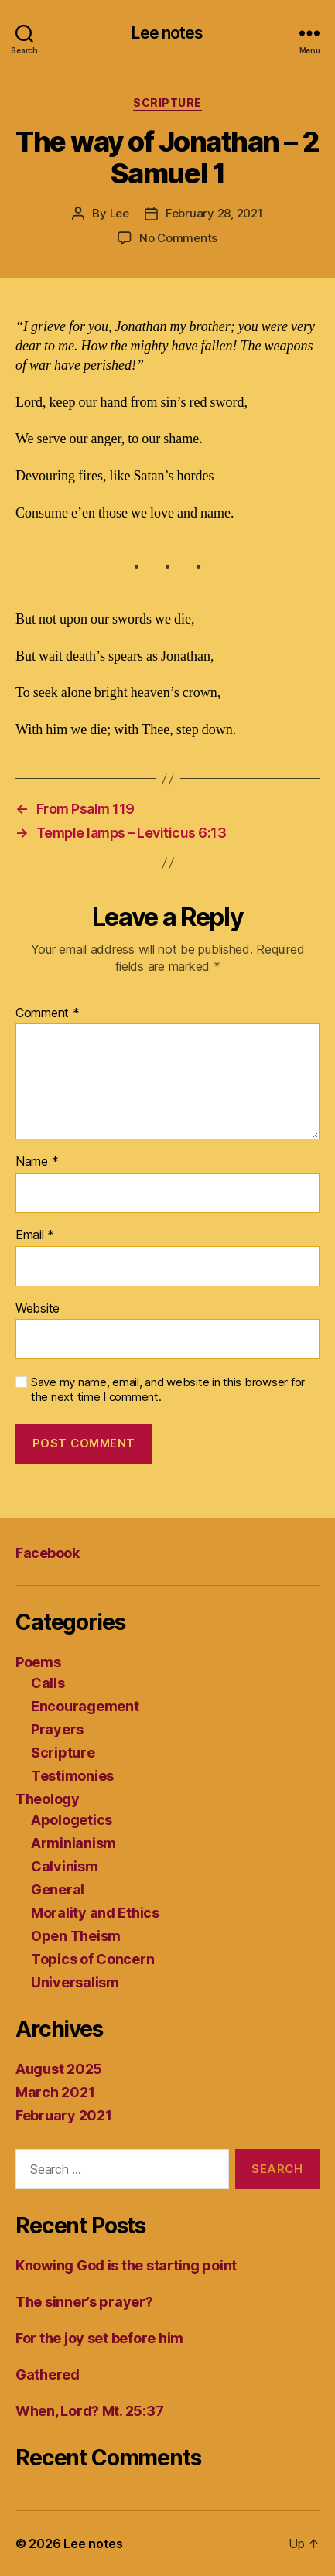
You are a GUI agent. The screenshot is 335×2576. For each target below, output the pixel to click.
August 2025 (58, 2069)
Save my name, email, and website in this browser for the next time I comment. (168, 1389)
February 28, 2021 (214, 213)
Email (34, 1235)
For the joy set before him (99, 2338)
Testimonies (72, 1776)
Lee (119, 213)
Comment (47, 1013)
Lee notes (167, 33)
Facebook (47, 1553)
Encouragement (85, 1706)
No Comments (178, 238)
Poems (38, 1662)
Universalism (75, 1982)
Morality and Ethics (95, 1913)
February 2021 (63, 2115)
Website (37, 1309)
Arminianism (73, 1843)
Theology (47, 1799)
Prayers (57, 1729)
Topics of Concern (92, 1959)
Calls (48, 1683)
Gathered (47, 2374)
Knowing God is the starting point (126, 2265)
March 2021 (54, 2092)
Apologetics (71, 1820)
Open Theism (76, 1936)
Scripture (167, 102)
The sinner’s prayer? (84, 2302)
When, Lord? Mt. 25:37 (89, 2411)
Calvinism (64, 1866)
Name (36, 1162)
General (57, 1889)
